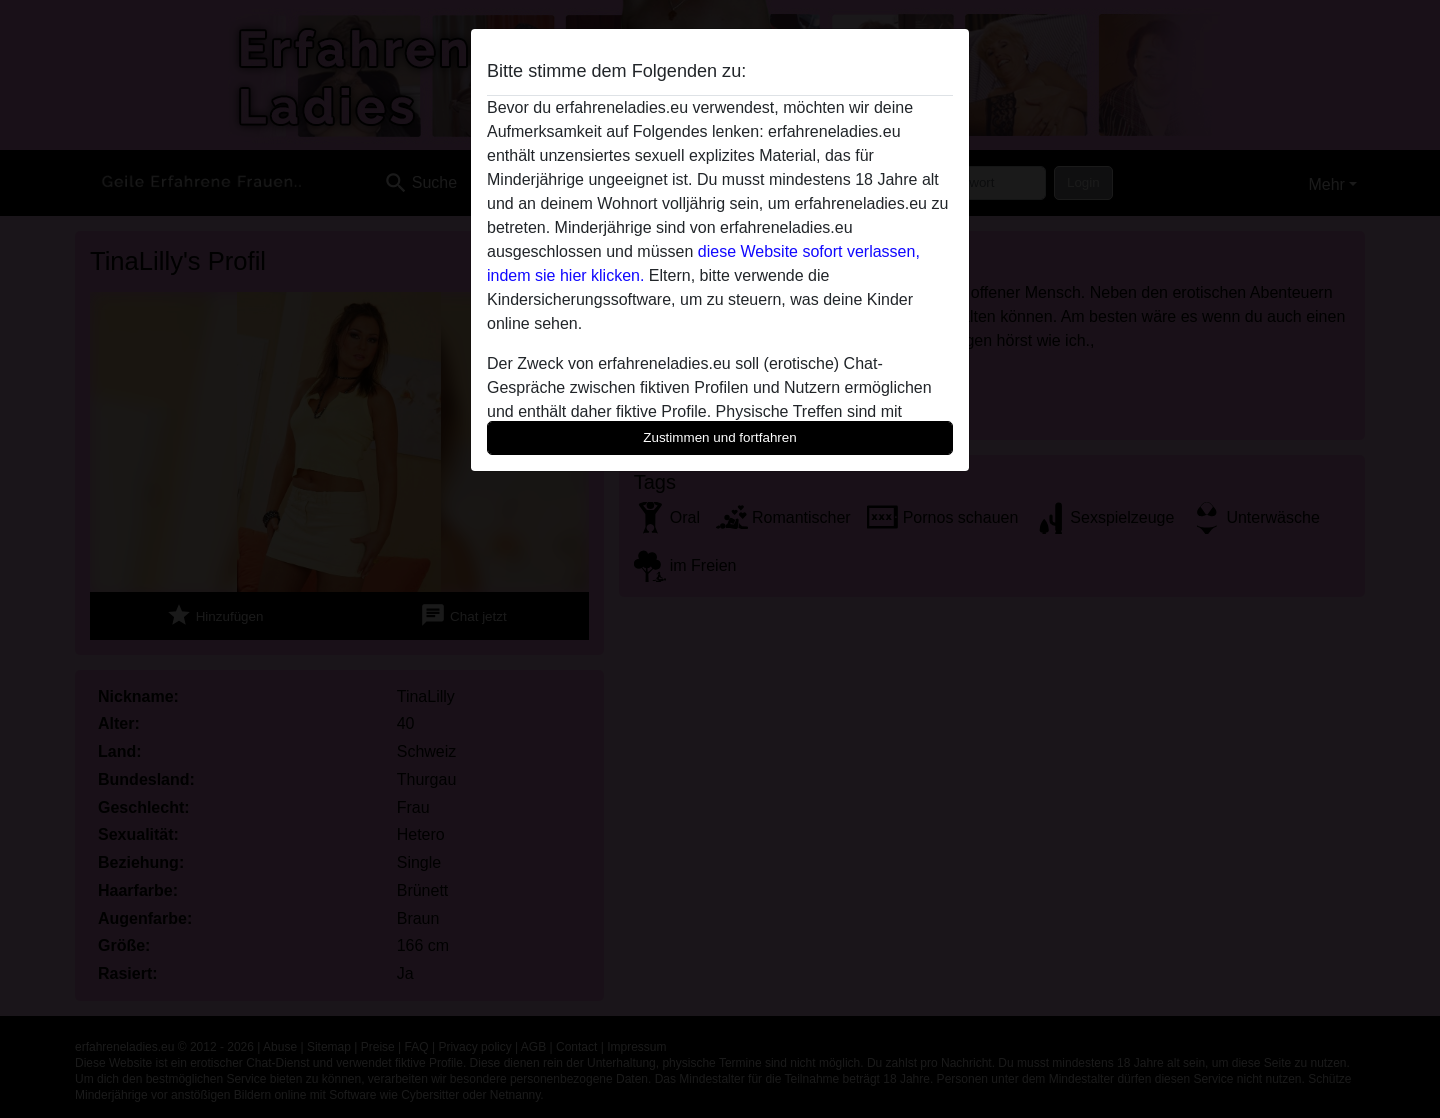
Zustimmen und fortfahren (720, 437)
